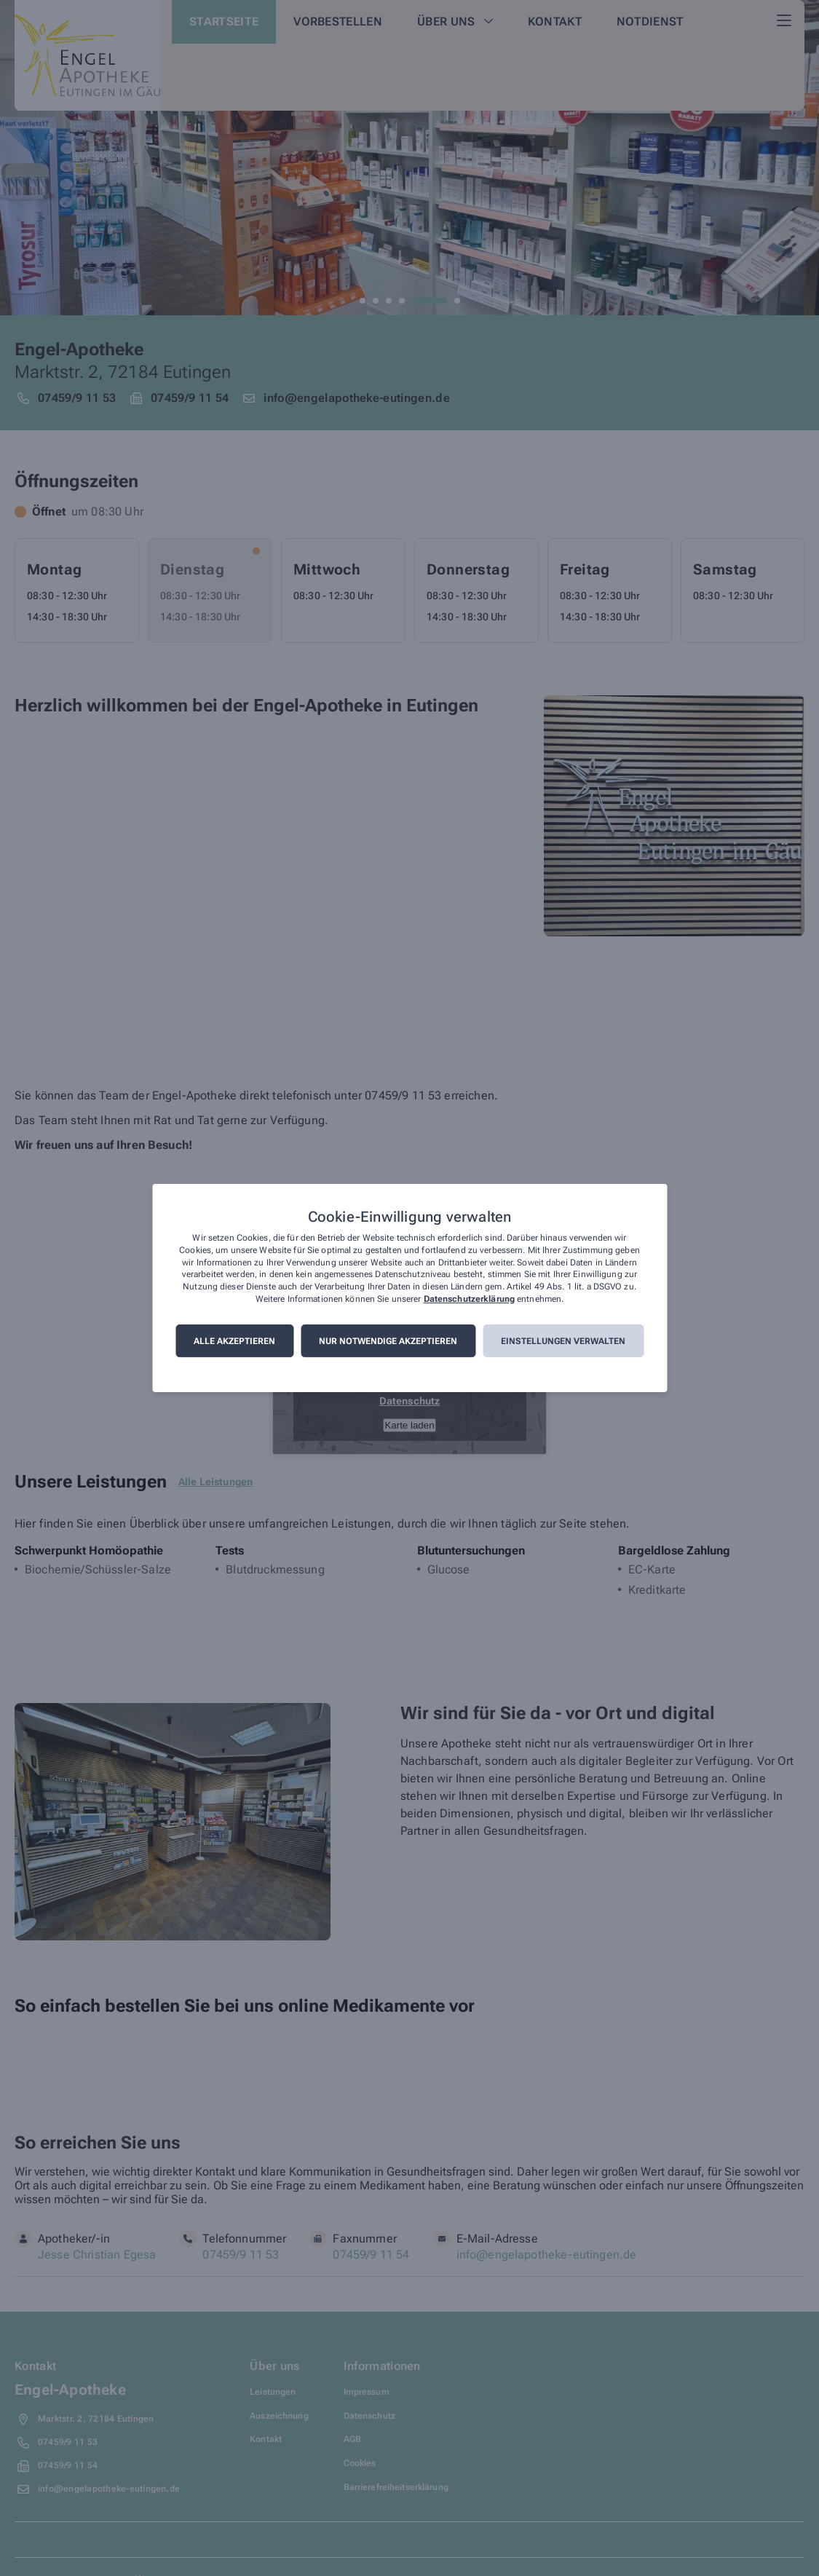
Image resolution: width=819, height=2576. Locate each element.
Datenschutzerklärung (469, 1299)
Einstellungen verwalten (563, 1341)
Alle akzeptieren (234, 1341)
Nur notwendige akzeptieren (388, 1341)
